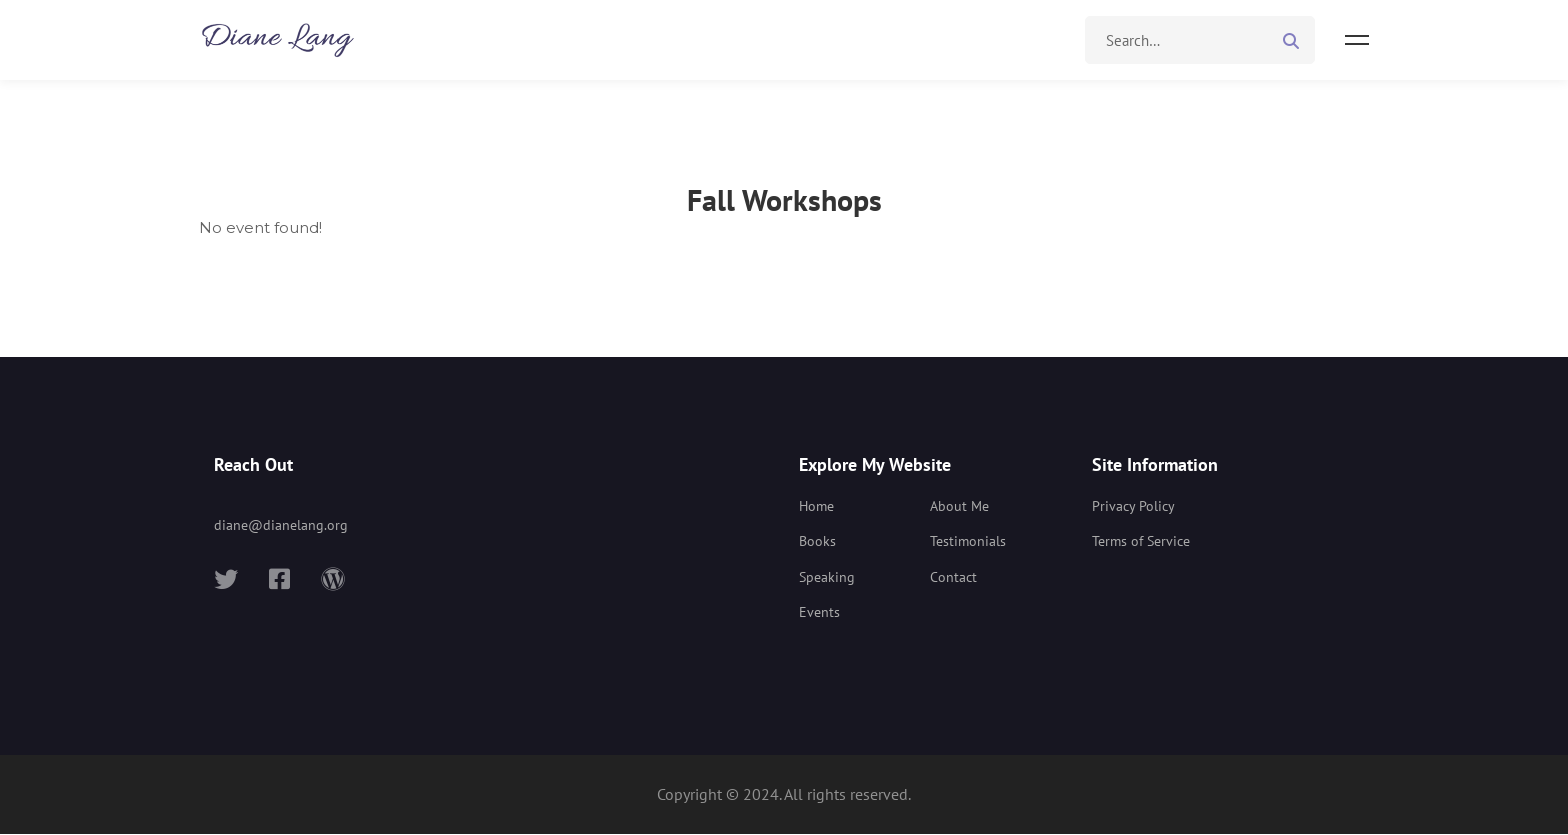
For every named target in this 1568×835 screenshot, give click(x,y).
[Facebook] (279, 580)
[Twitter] (226, 580)
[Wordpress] (333, 580)
